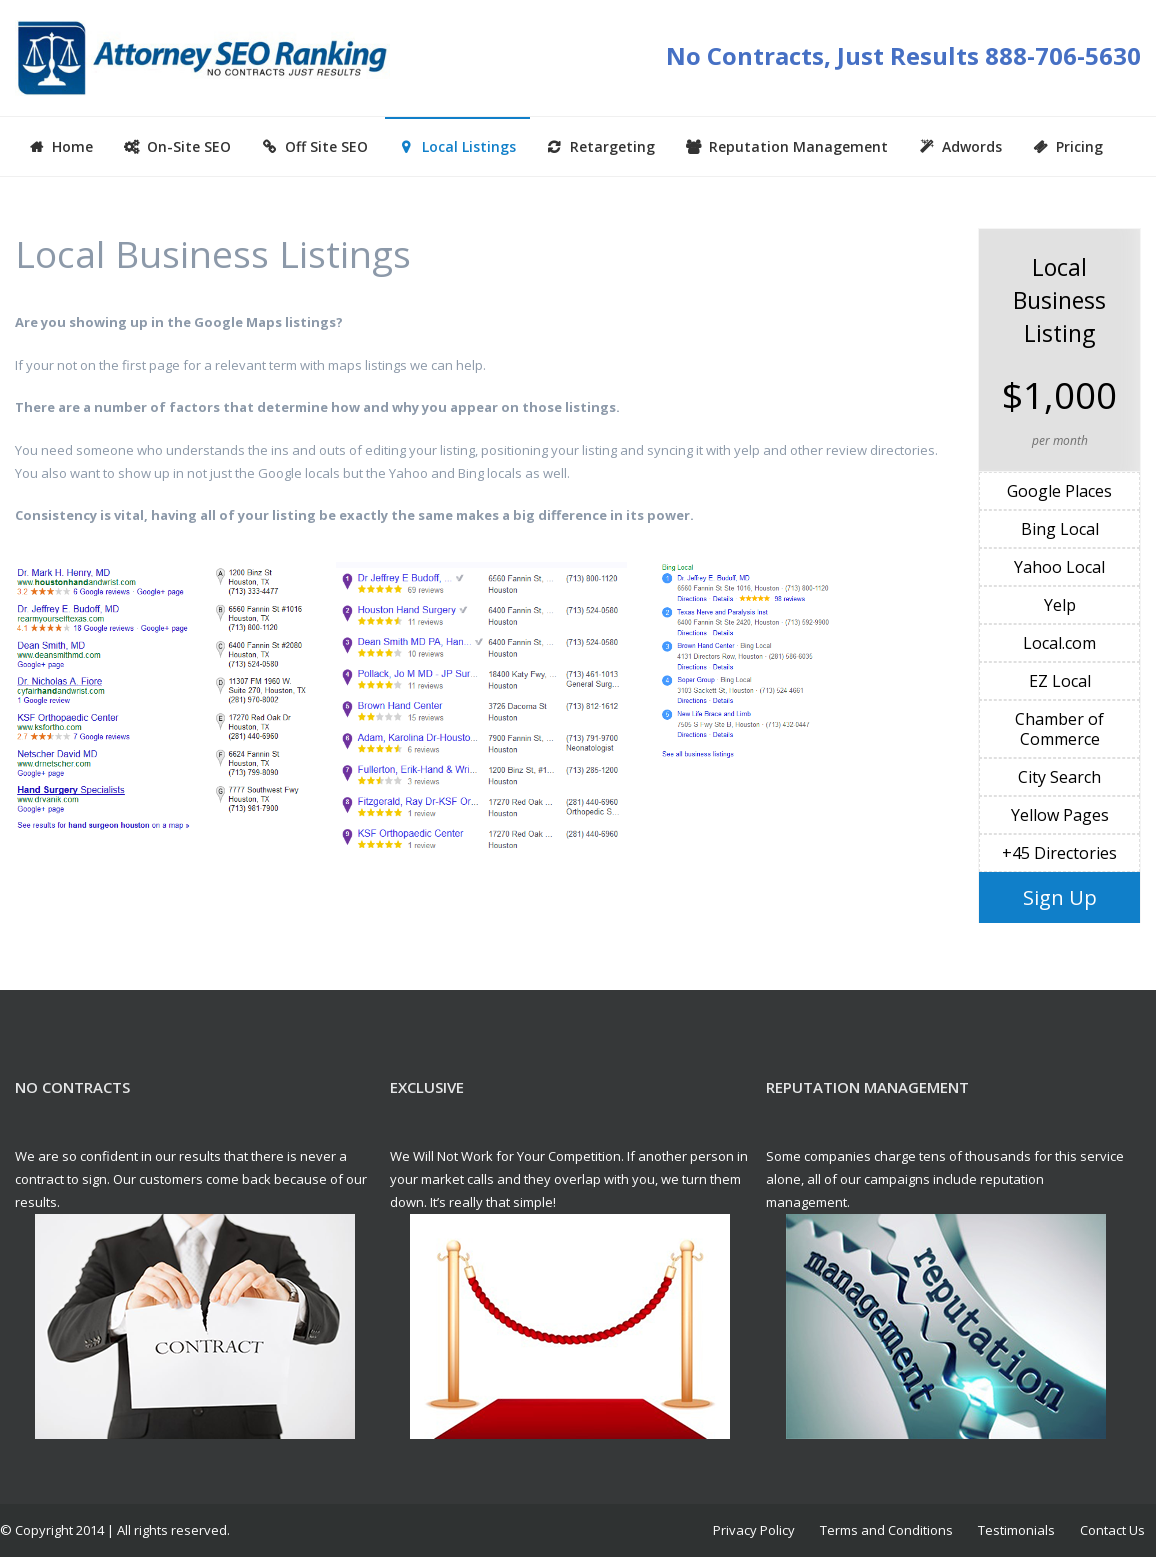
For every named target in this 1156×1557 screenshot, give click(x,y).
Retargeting (612, 146)
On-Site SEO (189, 146)
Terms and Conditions (886, 1530)
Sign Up (1060, 897)
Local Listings (469, 146)
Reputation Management (798, 146)
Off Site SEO (326, 146)
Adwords (972, 146)
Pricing (1079, 146)
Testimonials (1016, 1530)
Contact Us (1112, 1530)
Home (72, 146)
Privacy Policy (754, 1530)
